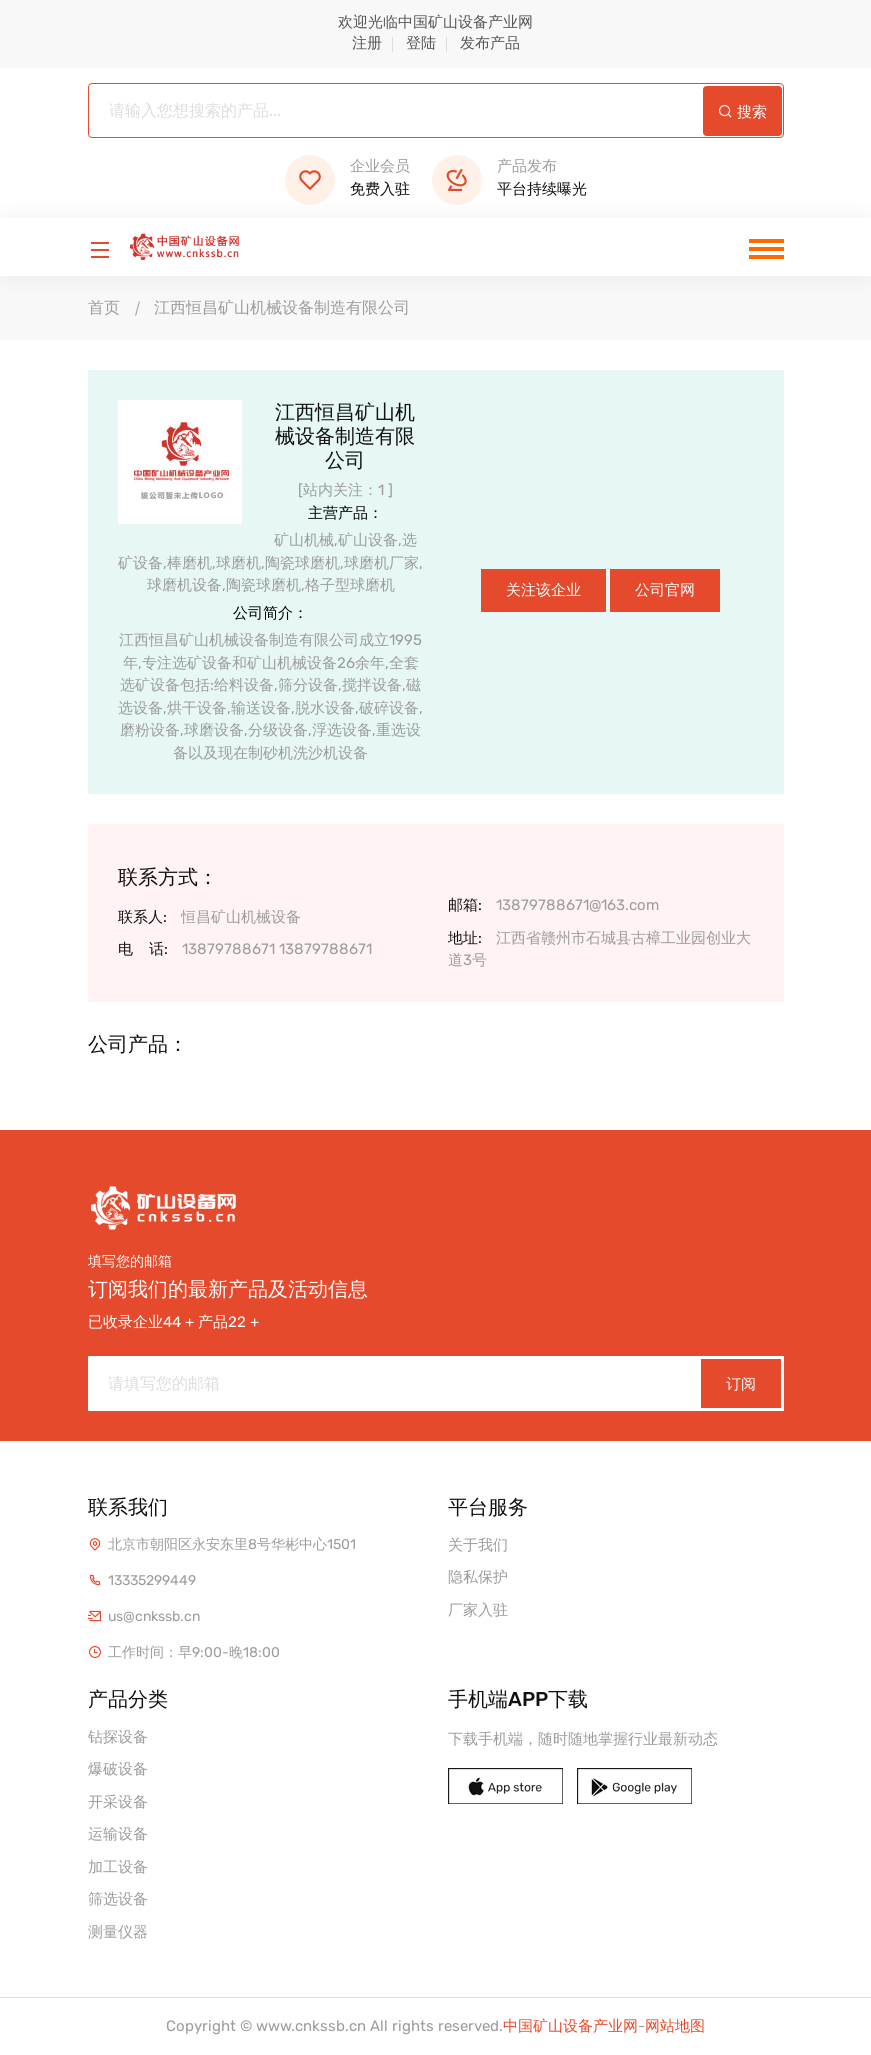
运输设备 (118, 1834)
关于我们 (478, 1545)
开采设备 (118, 1802)
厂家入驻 (478, 1610)
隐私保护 (478, 1577)
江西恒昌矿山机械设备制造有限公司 (282, 307)
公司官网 (665, 590)
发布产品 (490, 43)
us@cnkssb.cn (154, 1616)
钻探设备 (118, 1737)
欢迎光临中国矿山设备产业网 (435, 22)
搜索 (742, 112)
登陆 (421, 43)
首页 (104, 307)
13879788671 (228, 949)
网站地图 (675, 2026)
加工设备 (118, 1867)
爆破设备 (118, 1769)
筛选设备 (118, 1899)
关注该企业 (543, 590)
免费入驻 (347, 177)
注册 (367, 43)
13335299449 (152, 1580)
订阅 (741, 1384)
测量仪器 (118, 1932)
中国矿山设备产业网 (570, 2026)
